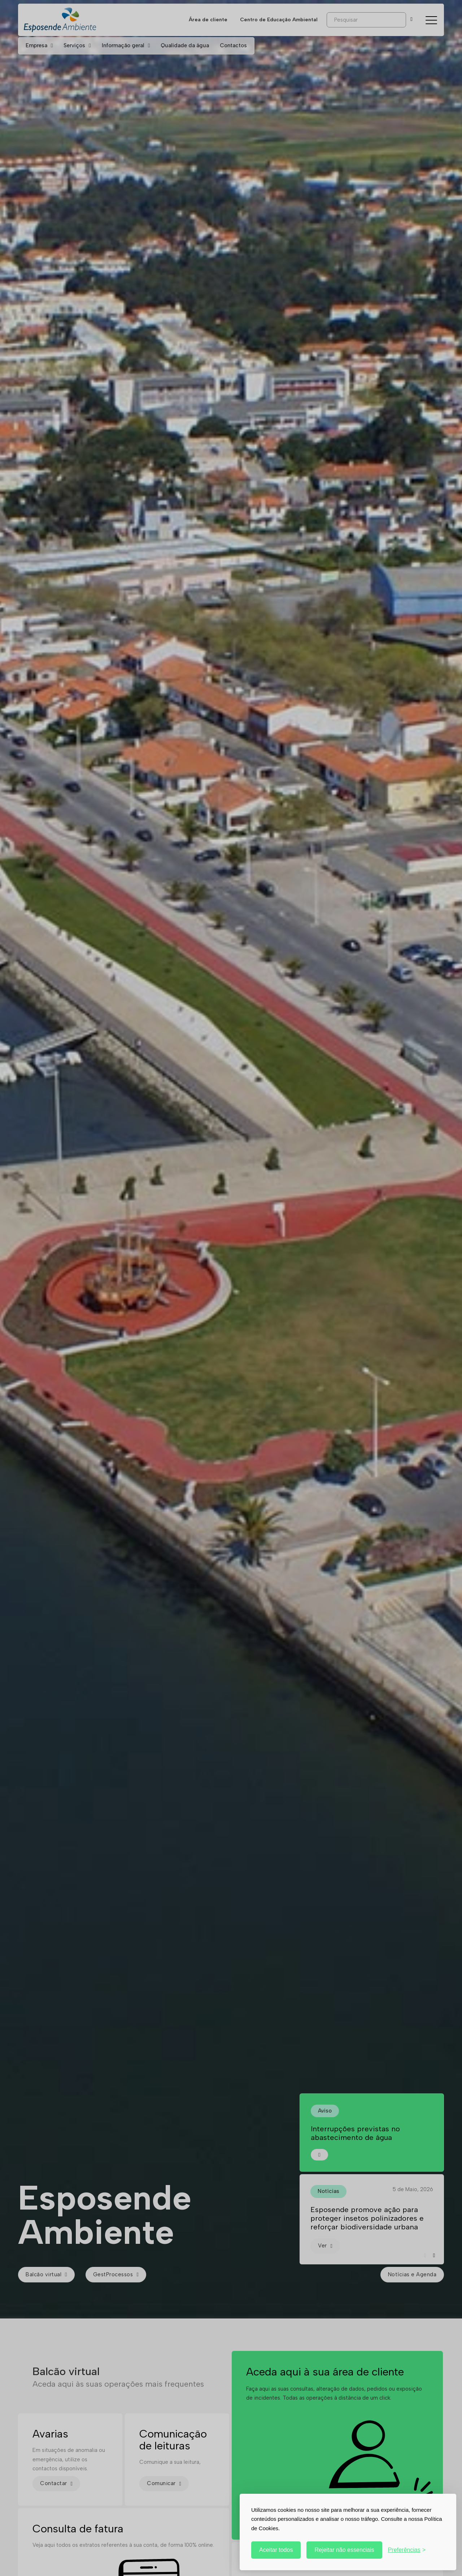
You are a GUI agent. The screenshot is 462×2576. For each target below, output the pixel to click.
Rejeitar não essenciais (344, 2550)
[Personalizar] (407, 2550)
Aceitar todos (276, 2550)
